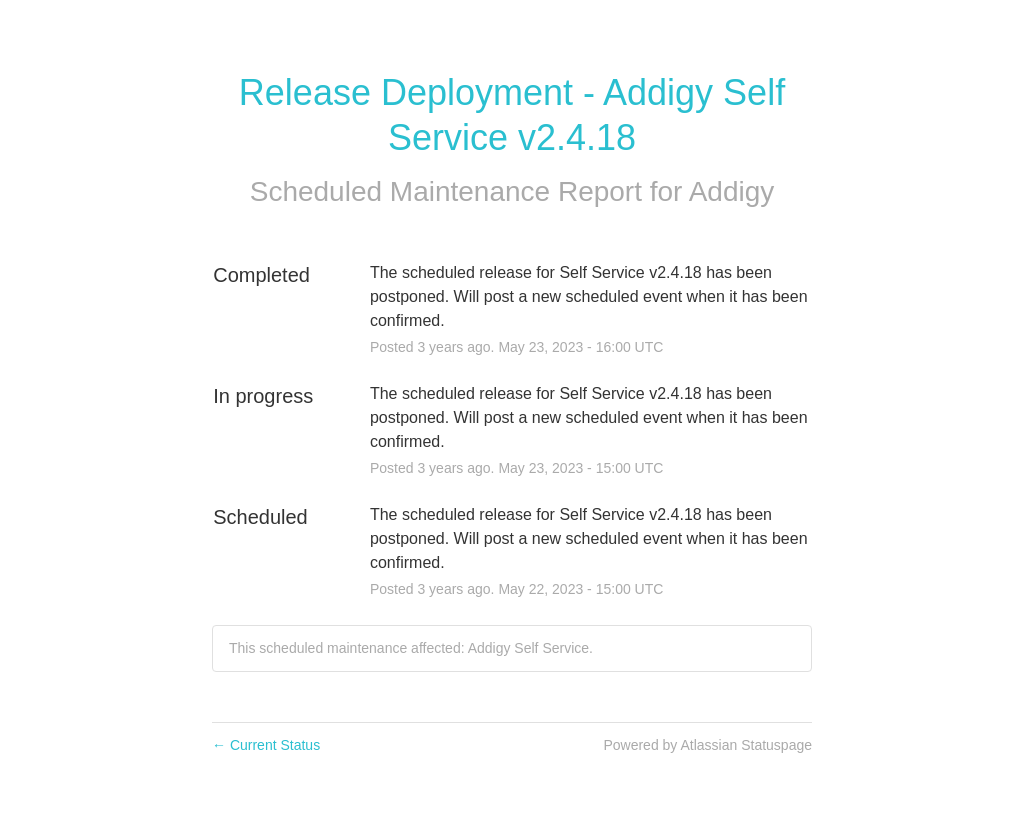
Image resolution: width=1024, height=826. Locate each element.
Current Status (266, 745)
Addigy (732, 191)
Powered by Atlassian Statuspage (707, 745)
